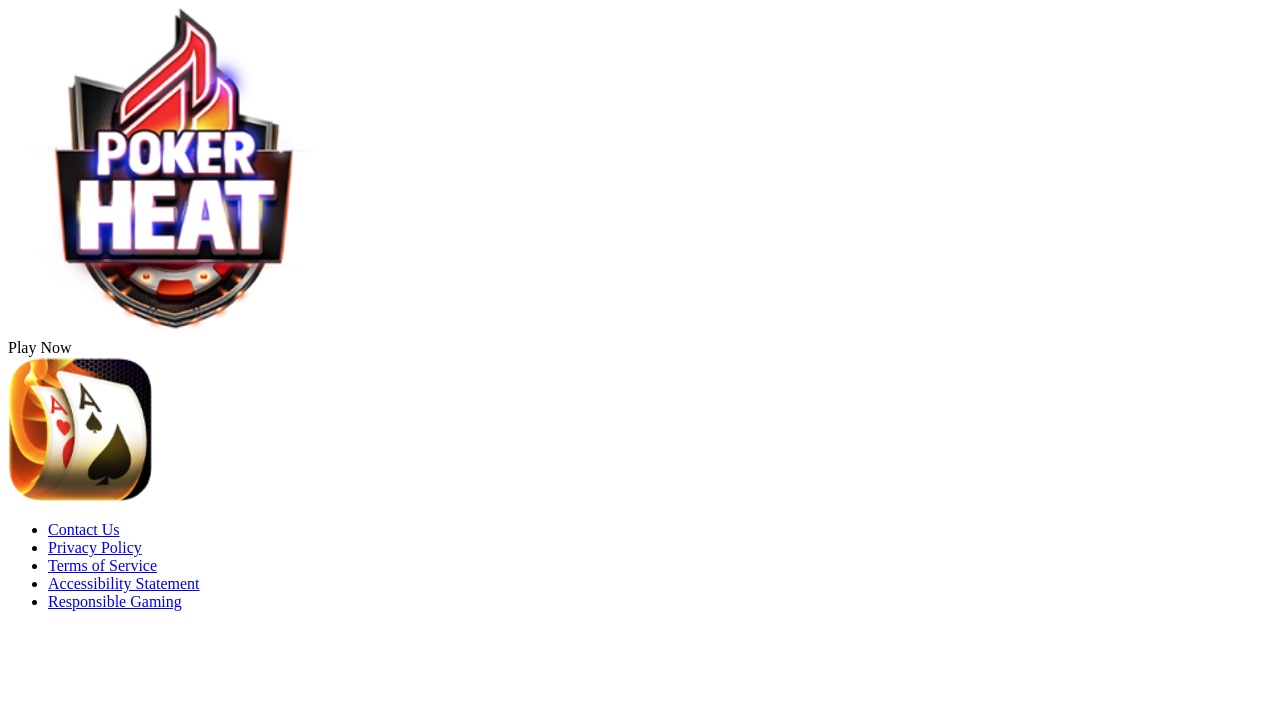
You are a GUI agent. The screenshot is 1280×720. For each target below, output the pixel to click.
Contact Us (84, 529)
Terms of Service (102, 565)
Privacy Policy (95, 547)
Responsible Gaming (115, 601)
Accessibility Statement (124, 583)
